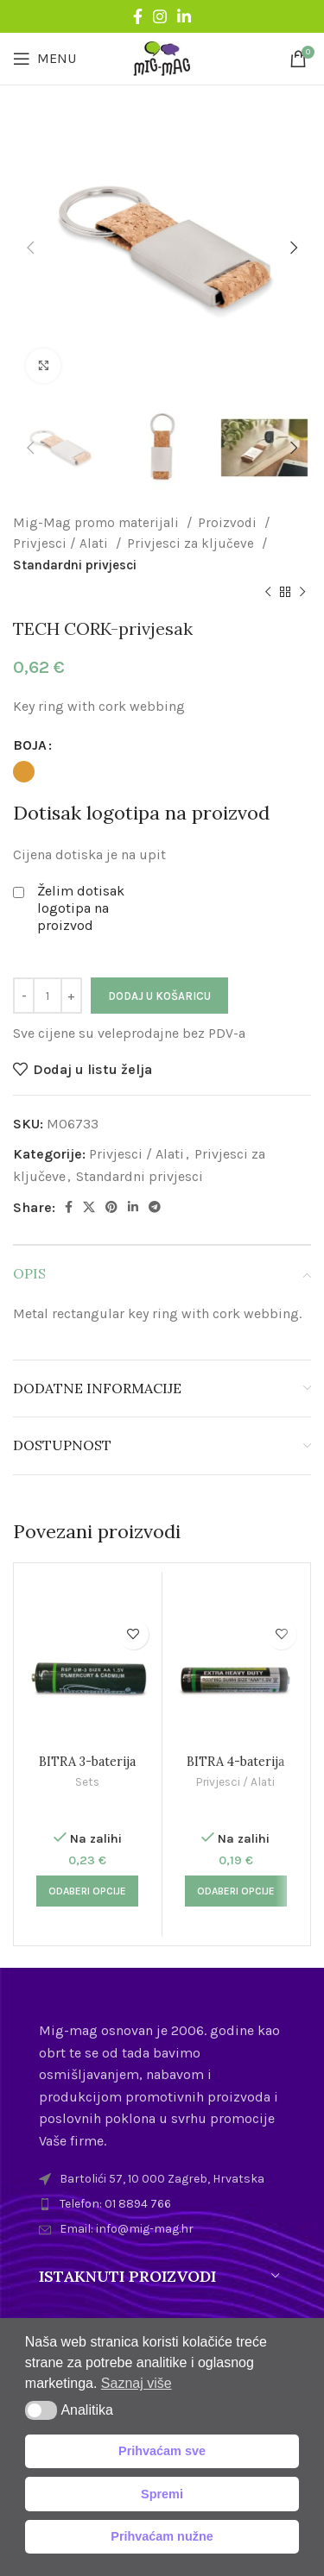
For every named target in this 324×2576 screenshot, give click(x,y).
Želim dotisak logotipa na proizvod (80, 908)
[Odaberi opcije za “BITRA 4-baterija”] (236, 1891)
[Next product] (302, 592)
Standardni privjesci (75, 565)
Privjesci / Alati (62, 543)
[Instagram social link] (160, 16)
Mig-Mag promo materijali (97, 523)
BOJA (30, 745)
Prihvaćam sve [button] (162, 2451)
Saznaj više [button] (136, 2383)
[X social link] (89, 1207)
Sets (87, 1781)
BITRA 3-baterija (87, 1761)
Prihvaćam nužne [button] (162, 2536)
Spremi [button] (162, 2494)
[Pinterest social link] (111, 1207)
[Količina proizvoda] (47, 995)
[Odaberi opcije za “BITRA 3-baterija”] (87, 1891)
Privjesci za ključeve (192, 543)
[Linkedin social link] (184, 16)
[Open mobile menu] (44, 58)
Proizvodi (229, 523)
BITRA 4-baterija (235, 1761)
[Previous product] (267, 592)
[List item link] (162, 2204)
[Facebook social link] (138, 16)
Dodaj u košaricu (159, 996)
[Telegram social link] (154, 1207)
